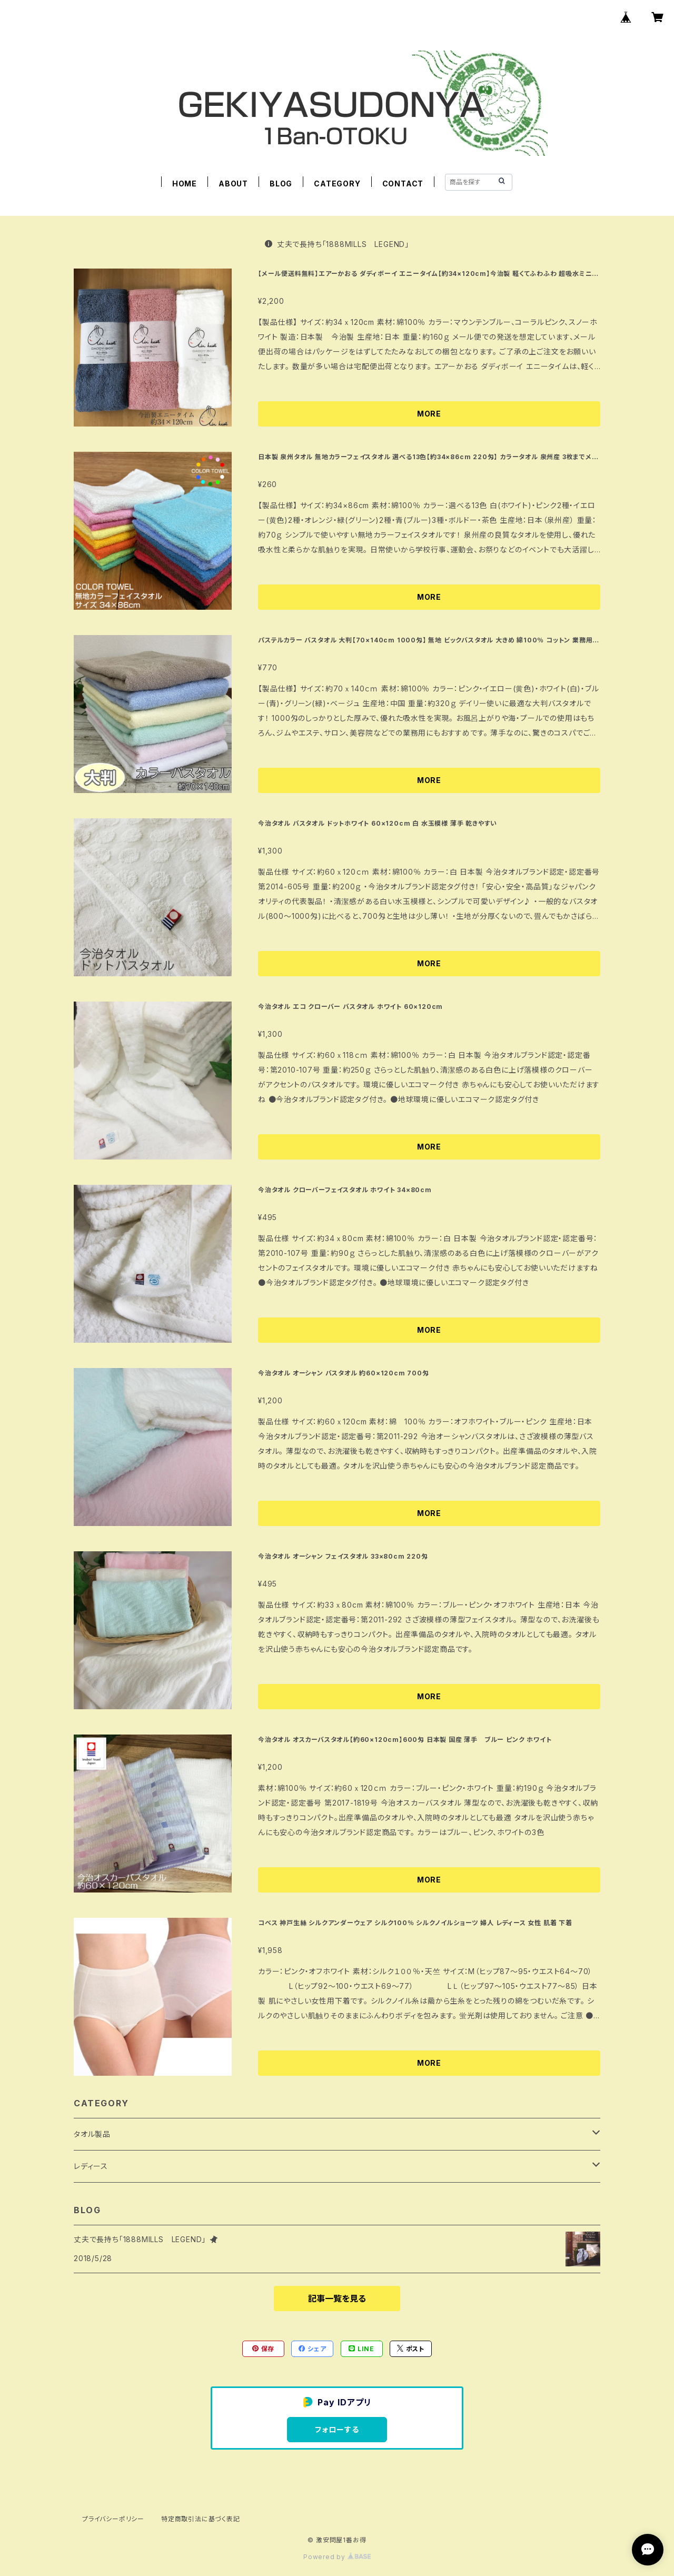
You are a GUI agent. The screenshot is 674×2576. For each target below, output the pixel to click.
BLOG (281, 183)
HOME (184, 183)
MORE (429, 413)
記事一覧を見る (337, 2298)
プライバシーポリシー (113, 2519)
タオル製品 (92, 2133)
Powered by (337, 2557)
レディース (91, 2166)
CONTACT (403, 183)
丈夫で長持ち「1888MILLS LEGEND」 (337, 244)
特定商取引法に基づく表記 (200, 2519)
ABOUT (233, 183)
